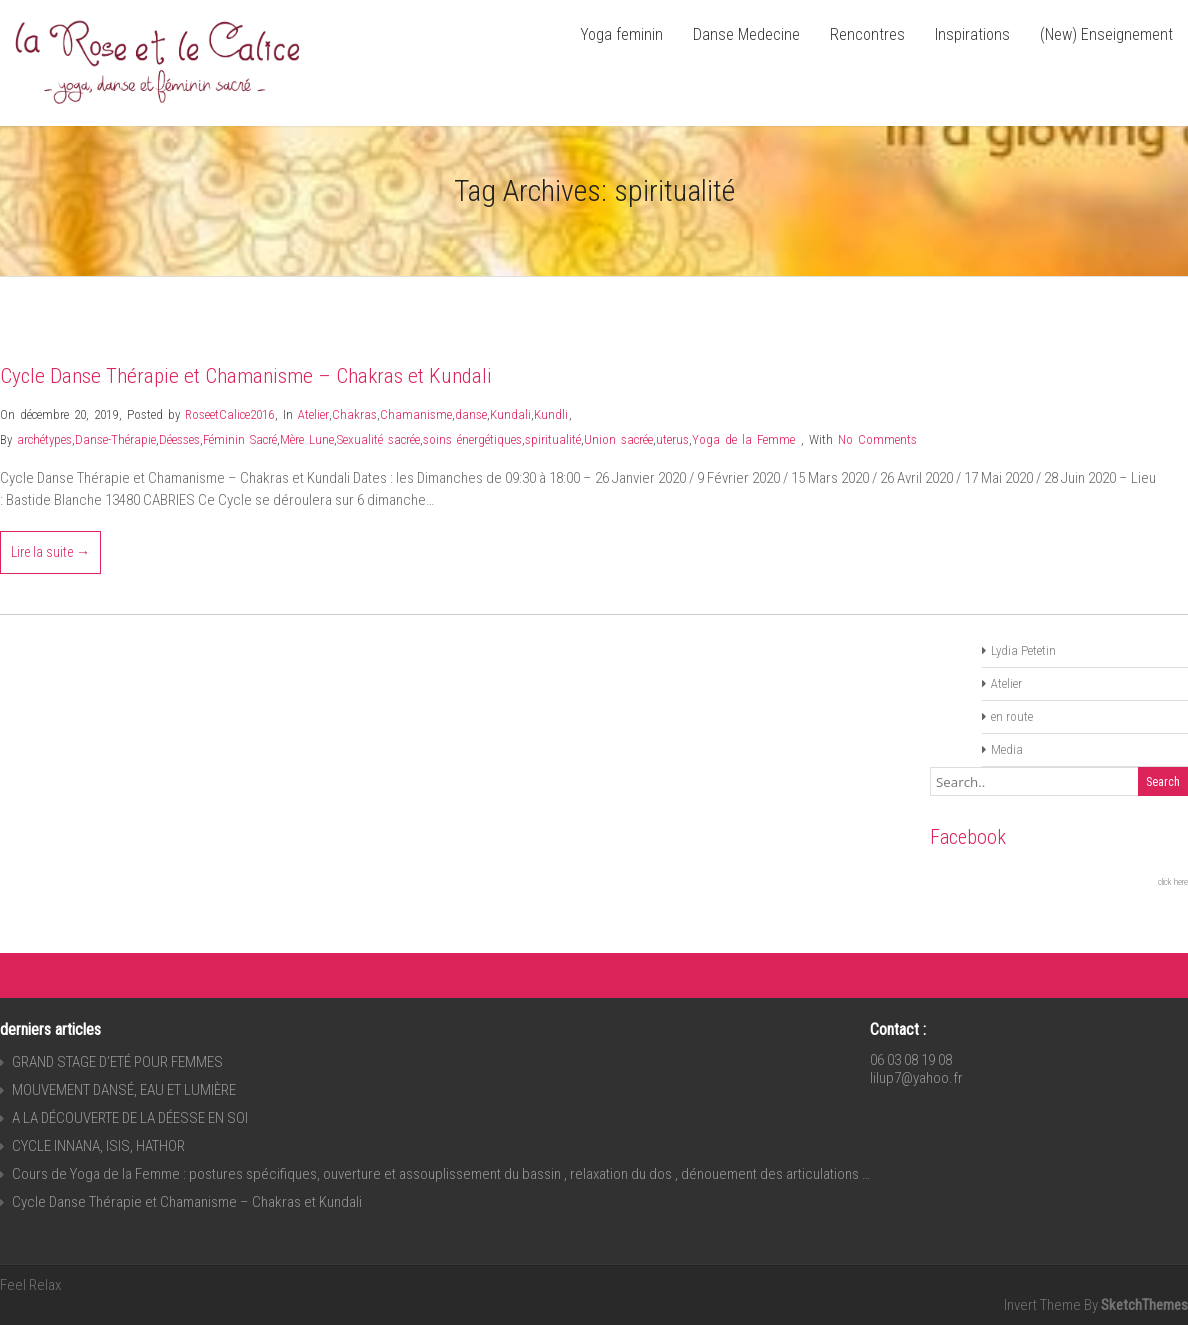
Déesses (179, 439)
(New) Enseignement (1106, 34)
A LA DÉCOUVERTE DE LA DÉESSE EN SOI (130, 1118)
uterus (672, 439)
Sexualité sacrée (378, 439)
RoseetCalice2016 (229, 414)
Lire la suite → (50, 552)
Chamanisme (416, 414)
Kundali (510, 414)
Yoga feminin (621, 34)
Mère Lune (307, 439)
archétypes (44, 439)
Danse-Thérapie (115, 439)
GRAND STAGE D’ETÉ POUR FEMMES (117, 1062)
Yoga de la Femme (743, 439)
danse (471, 414)
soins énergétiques (472, 439)
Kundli (551, 414)
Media (1007, 749)
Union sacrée (618, 439)
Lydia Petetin (1023, 650)
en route (1012, 716)
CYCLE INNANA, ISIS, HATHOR (98, 1146)
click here (1173, 882)
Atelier (313, 414)
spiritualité (553, 439)
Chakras (354, 414)
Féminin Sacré (240, 439)
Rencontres (867, 34)
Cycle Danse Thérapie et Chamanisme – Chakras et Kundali (246, 376)
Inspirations (972, 34)
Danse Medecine (746, 34)
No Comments (877, 439)
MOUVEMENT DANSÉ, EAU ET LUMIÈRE (124, 1090)
